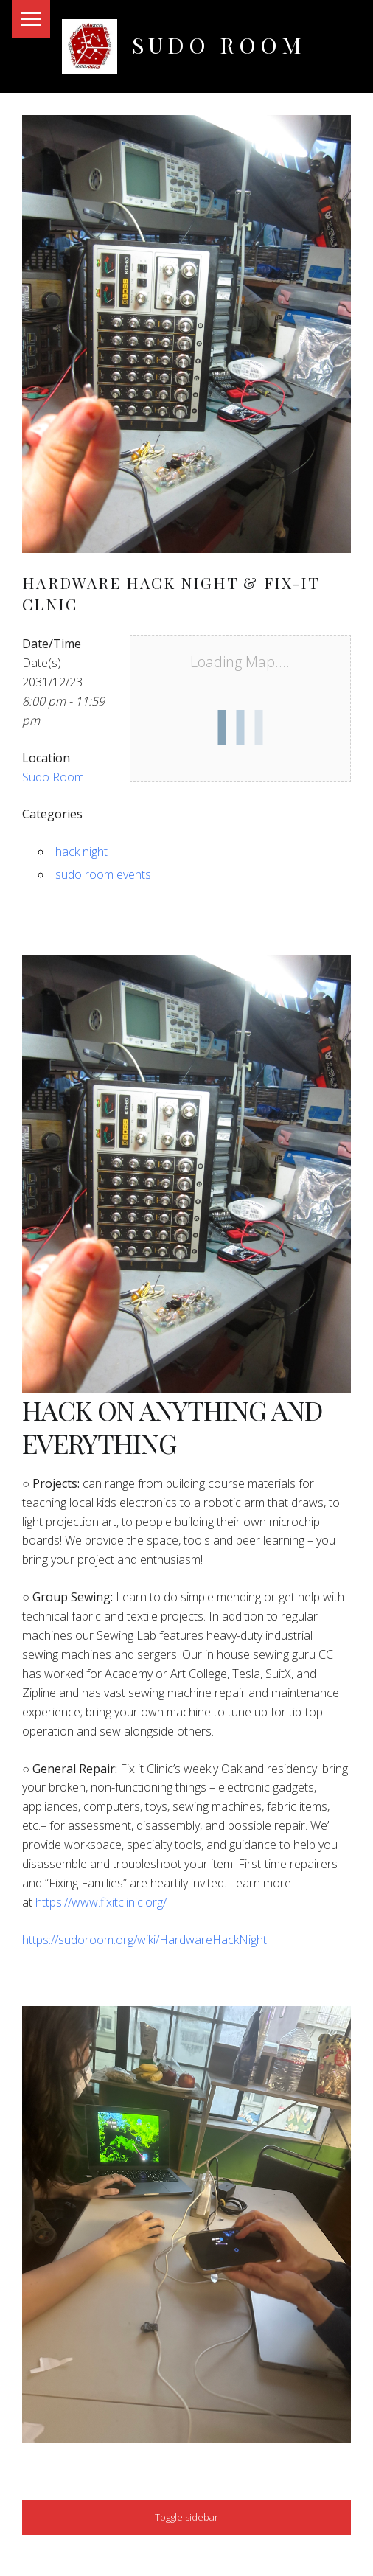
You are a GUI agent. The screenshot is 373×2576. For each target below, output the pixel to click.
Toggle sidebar (186, 2517)
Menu (31, 19)
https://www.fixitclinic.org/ (101, 1902)
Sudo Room (218, 44)
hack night (81, 851)
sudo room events (103, 874)
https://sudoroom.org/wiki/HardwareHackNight (144, 1940)
